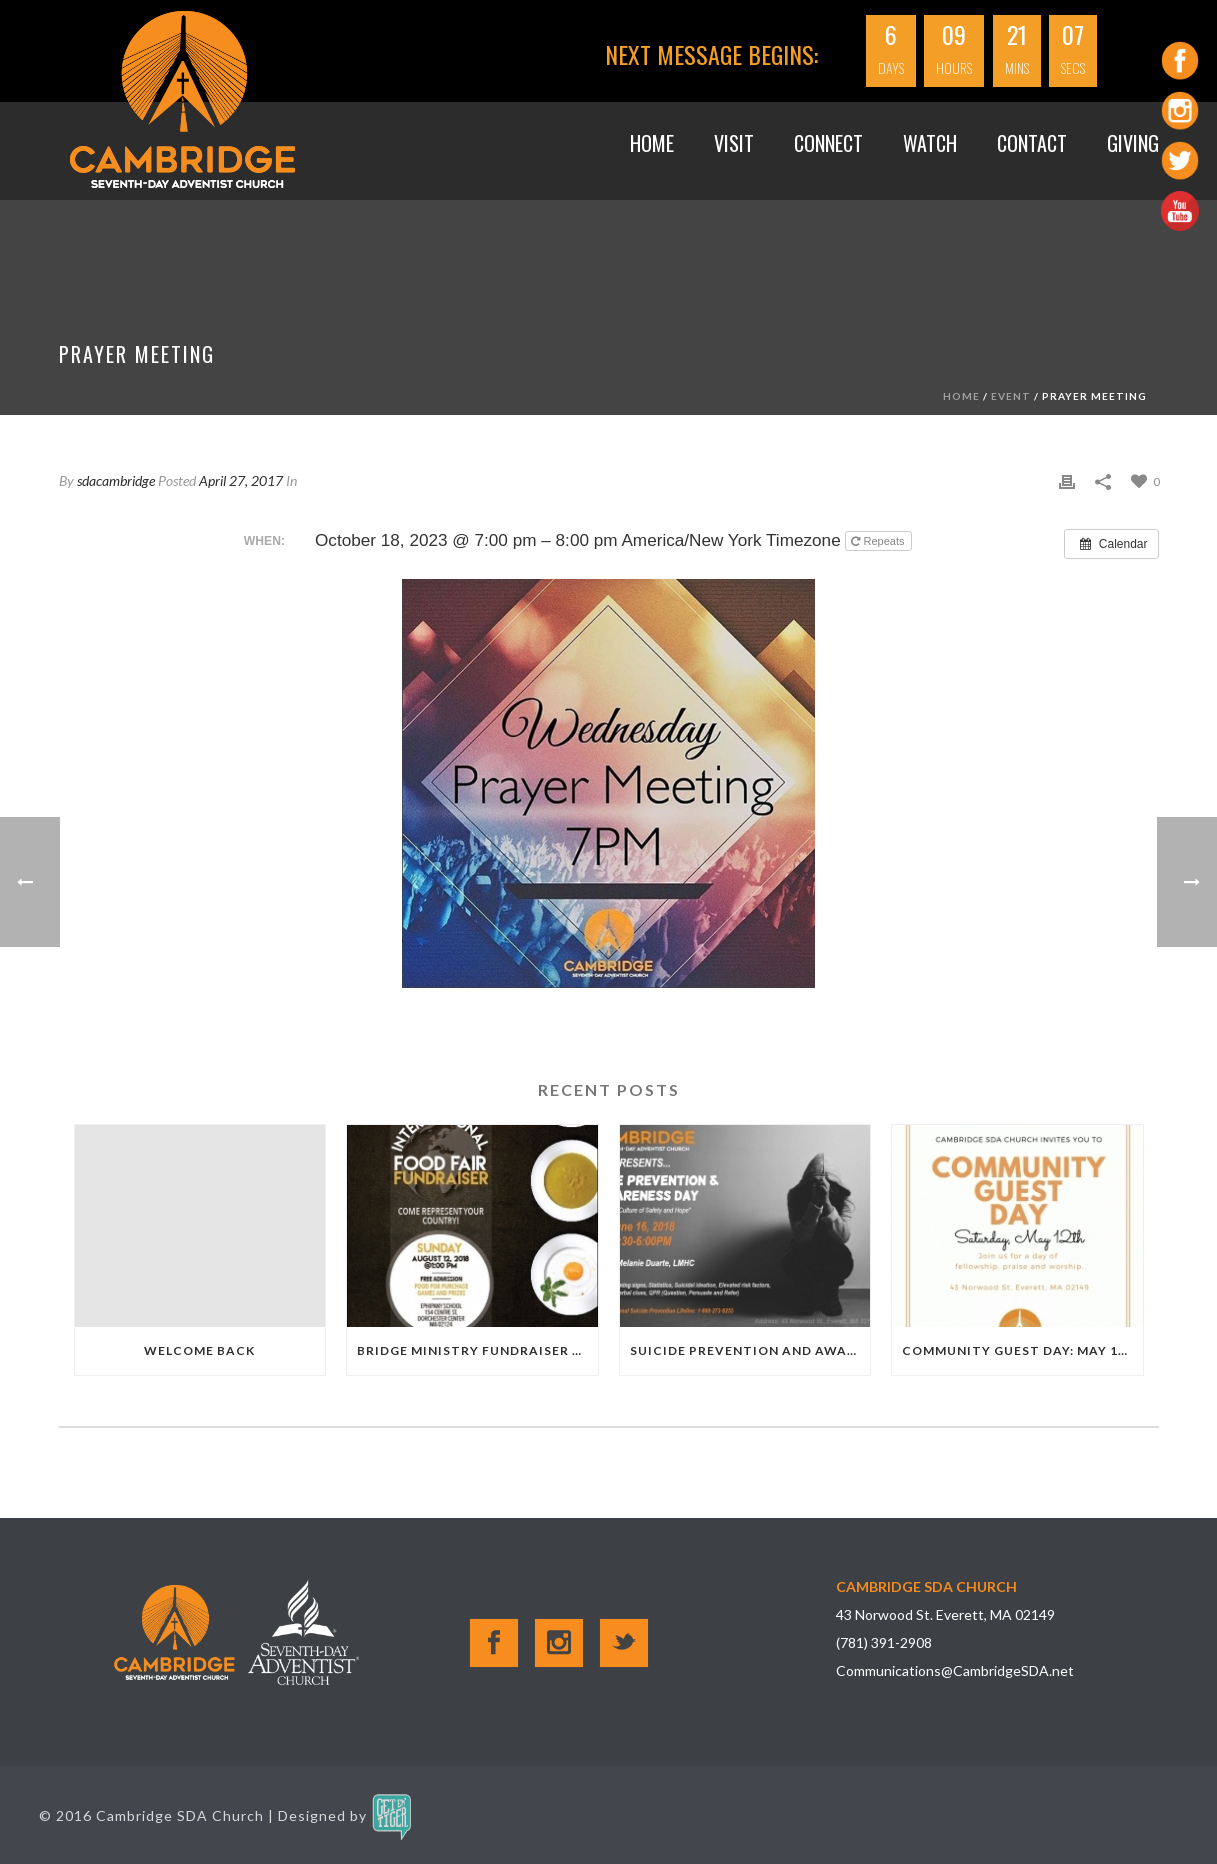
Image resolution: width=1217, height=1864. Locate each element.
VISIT (734, 143)
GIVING (1133, 143)
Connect (828, 143)
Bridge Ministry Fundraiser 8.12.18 (477, 1350)
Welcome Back (199, 1350)
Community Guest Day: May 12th (1022, 1350)
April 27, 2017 (241, 480)
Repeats (879, 541)
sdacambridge (116, 480)
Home (652, 143)
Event (1011, 396)
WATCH (930, 143)
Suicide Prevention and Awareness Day (750, 1350)
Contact (1032, 143)
